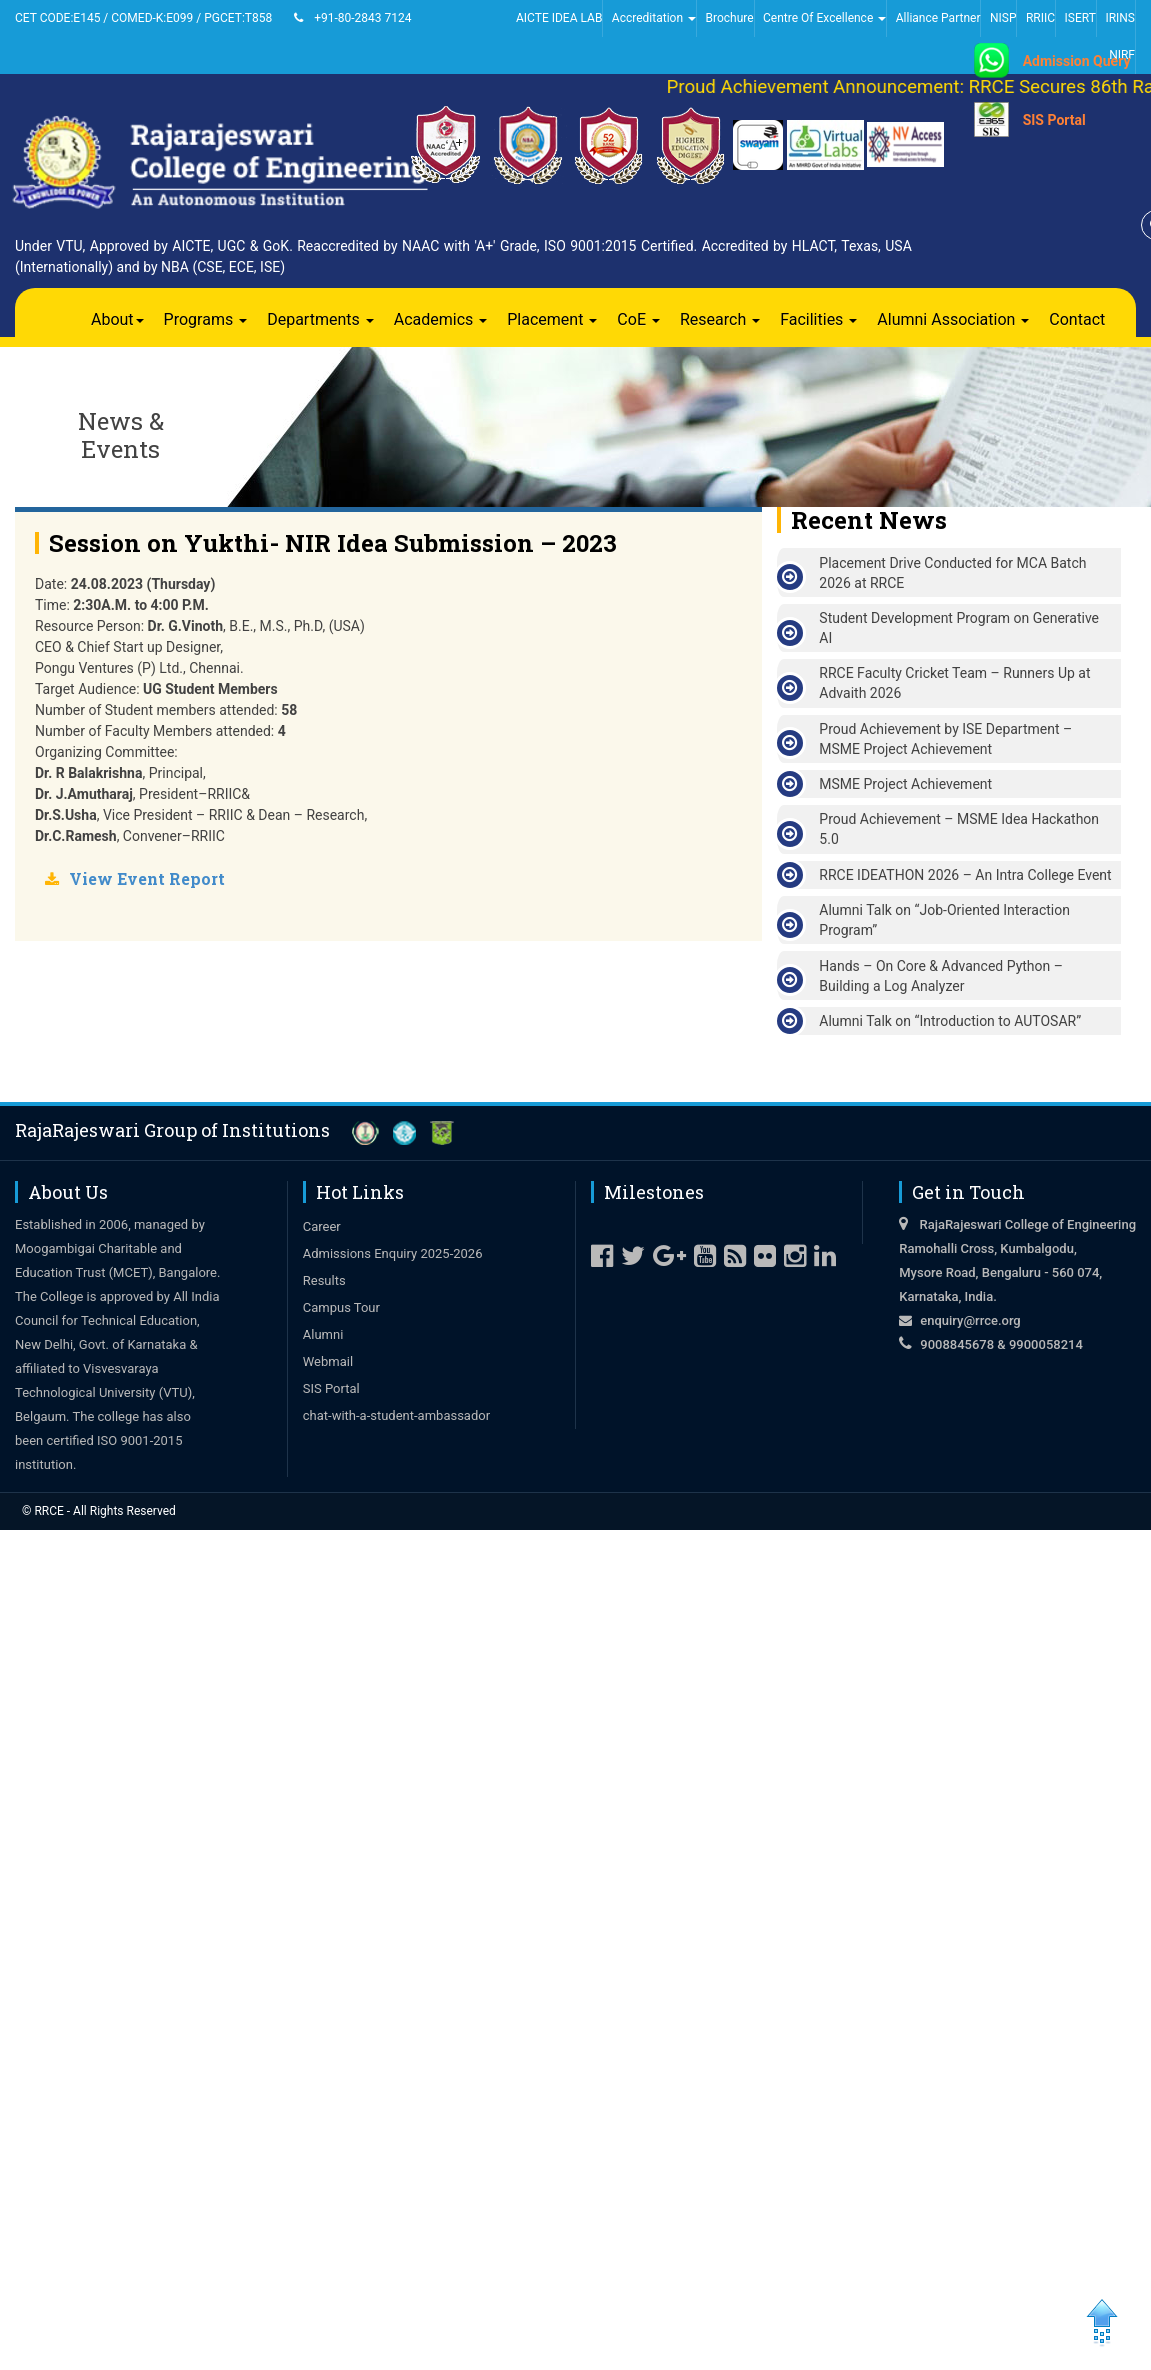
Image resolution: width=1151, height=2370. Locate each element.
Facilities (818, 319)
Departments (320, 319)
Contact (1077, 319)
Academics (441, 319)
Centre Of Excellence (824, 18)
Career (322, 1226)
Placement (552, 319)
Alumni (323, 1334)
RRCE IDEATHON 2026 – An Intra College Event (965, 875)
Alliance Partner (938, 18)
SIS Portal (1054, 120)
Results (324, 1280)
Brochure (729, 18)
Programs (206, 319)
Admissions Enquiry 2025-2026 (393, 1253)
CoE (638, 319)
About (117, 319)
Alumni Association (953, 319)
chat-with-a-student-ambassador (396, 1415)
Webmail (328, 1361)
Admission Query (1077, 61)
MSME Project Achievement (905, 784)
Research (720, 319)
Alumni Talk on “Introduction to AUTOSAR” (950, 1021)
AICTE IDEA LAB (559, 18)
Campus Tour (341, 1307)
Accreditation (654, 18)
